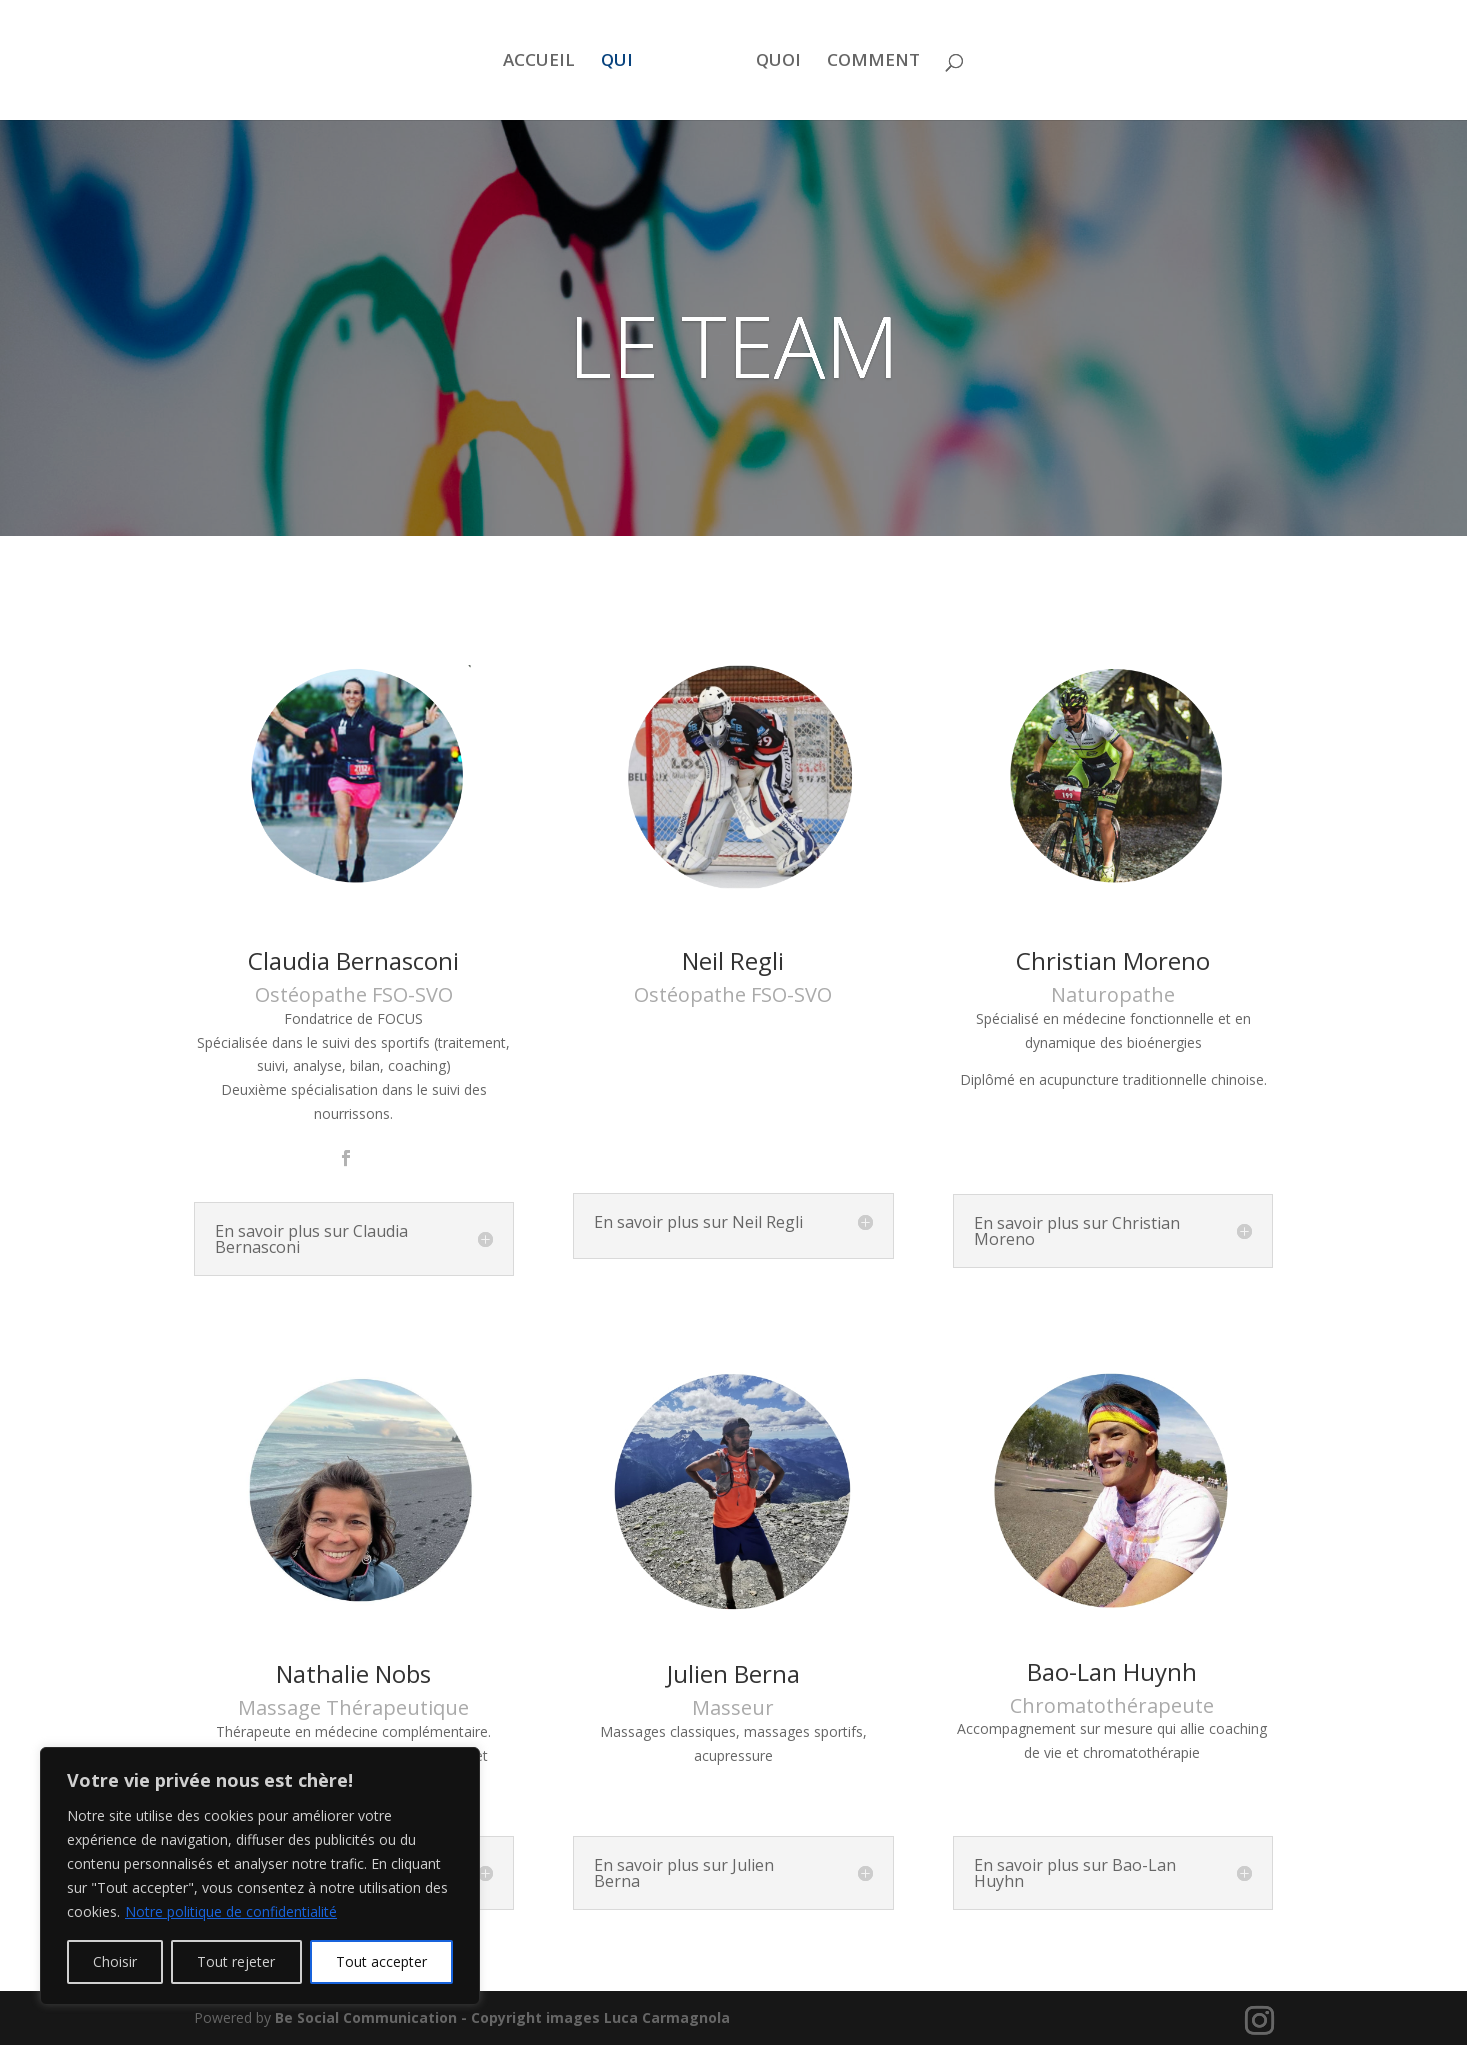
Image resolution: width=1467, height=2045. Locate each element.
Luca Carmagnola (667, 2017)
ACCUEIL (539, 62)
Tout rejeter (236, 1961)
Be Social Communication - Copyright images (439, 2017)
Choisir (115, 1961)
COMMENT (873, 62)
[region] (260, 1876)
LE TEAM (733, 345)
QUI (617, 62)
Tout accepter (381, 1961)
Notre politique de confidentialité (231, 1911)
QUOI (778, 62)
